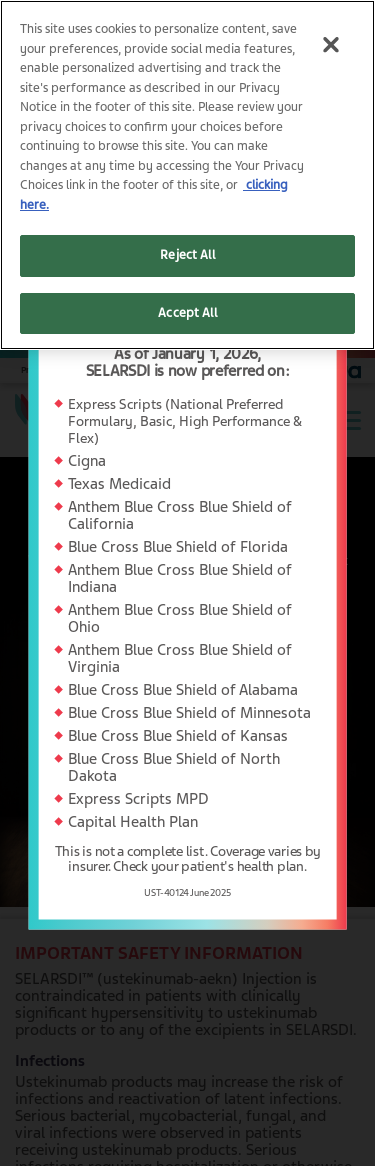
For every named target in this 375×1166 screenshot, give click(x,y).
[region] (187, 175)
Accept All (187, 313)
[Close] (330, 44)
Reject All (187, 255)
